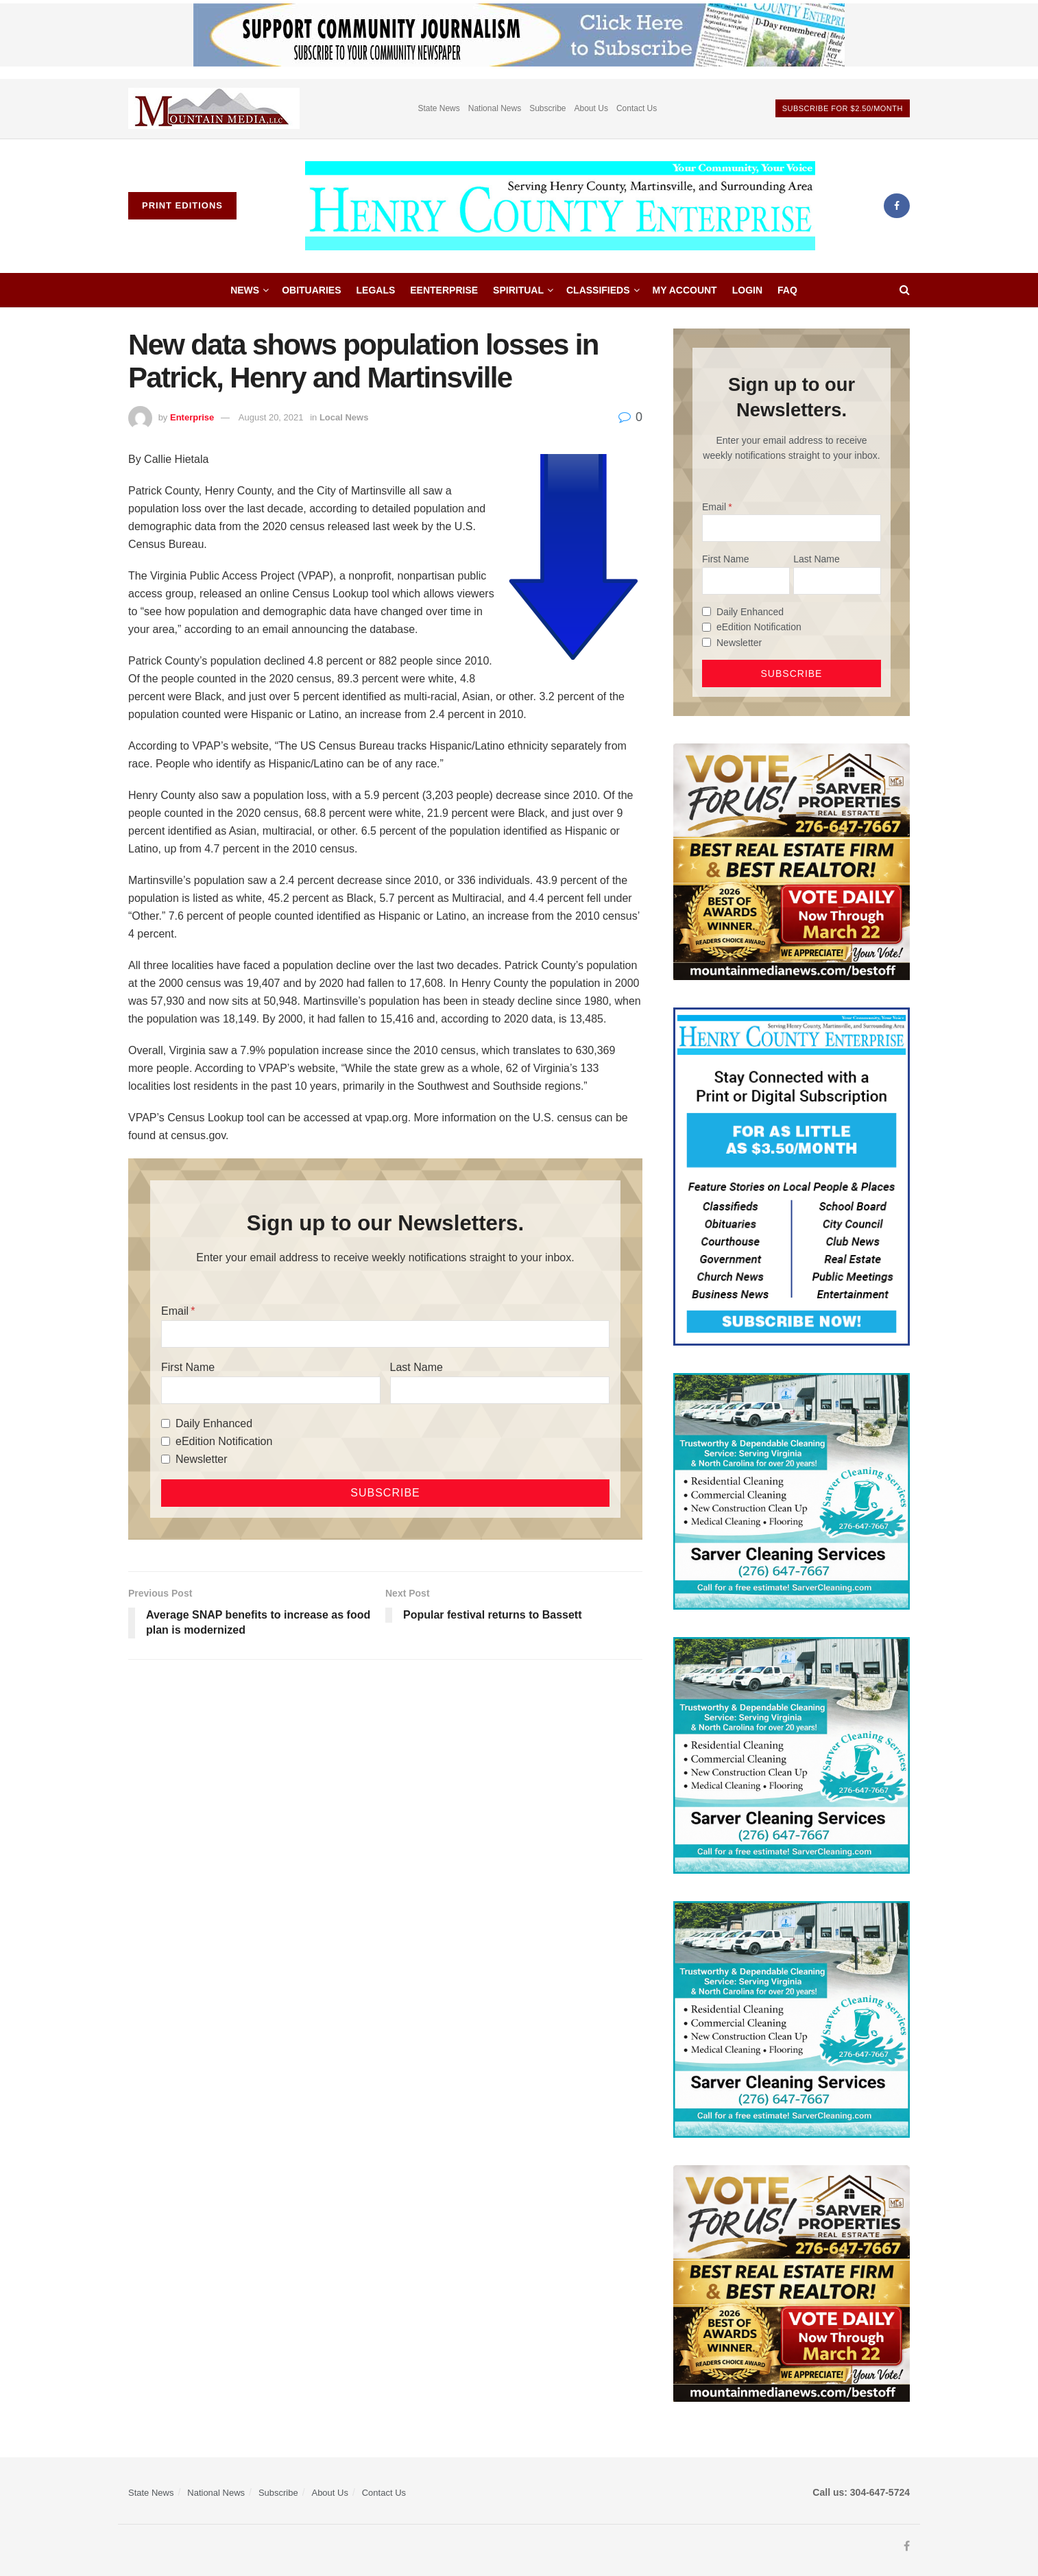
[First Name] (271, 1390)
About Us (591, 108)
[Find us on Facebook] (897, 205)
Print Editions (182, 205)
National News (494, 108)
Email (175, 1311)
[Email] (385, 1334)
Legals (376, 290)
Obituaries (311, 290)
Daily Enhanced (214, 1423)
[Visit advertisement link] (214, 109)
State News (438, 108)
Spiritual (518, 290)
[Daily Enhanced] (165, 1423)
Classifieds (598, 290)
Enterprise (192, 417)
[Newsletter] (165, 1459)
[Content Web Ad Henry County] (791, 1175)
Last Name (416, 1367)
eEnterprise (444, 290)
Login (747, 290)
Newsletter (202, 1459)
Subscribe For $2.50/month (842, 108)
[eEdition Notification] (165, 1441)
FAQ (787, 290)
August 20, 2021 (271, 417)
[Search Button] (905, 290)
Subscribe (547, 108)
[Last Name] (499, 1390)
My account (685, 290)
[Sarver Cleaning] (791, 1490)
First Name (188, 1367)
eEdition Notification (224, 1441)
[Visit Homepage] (560, 205)
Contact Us (636, 108)
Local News (344, 417)
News (244, 290)
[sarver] (791, 860)
